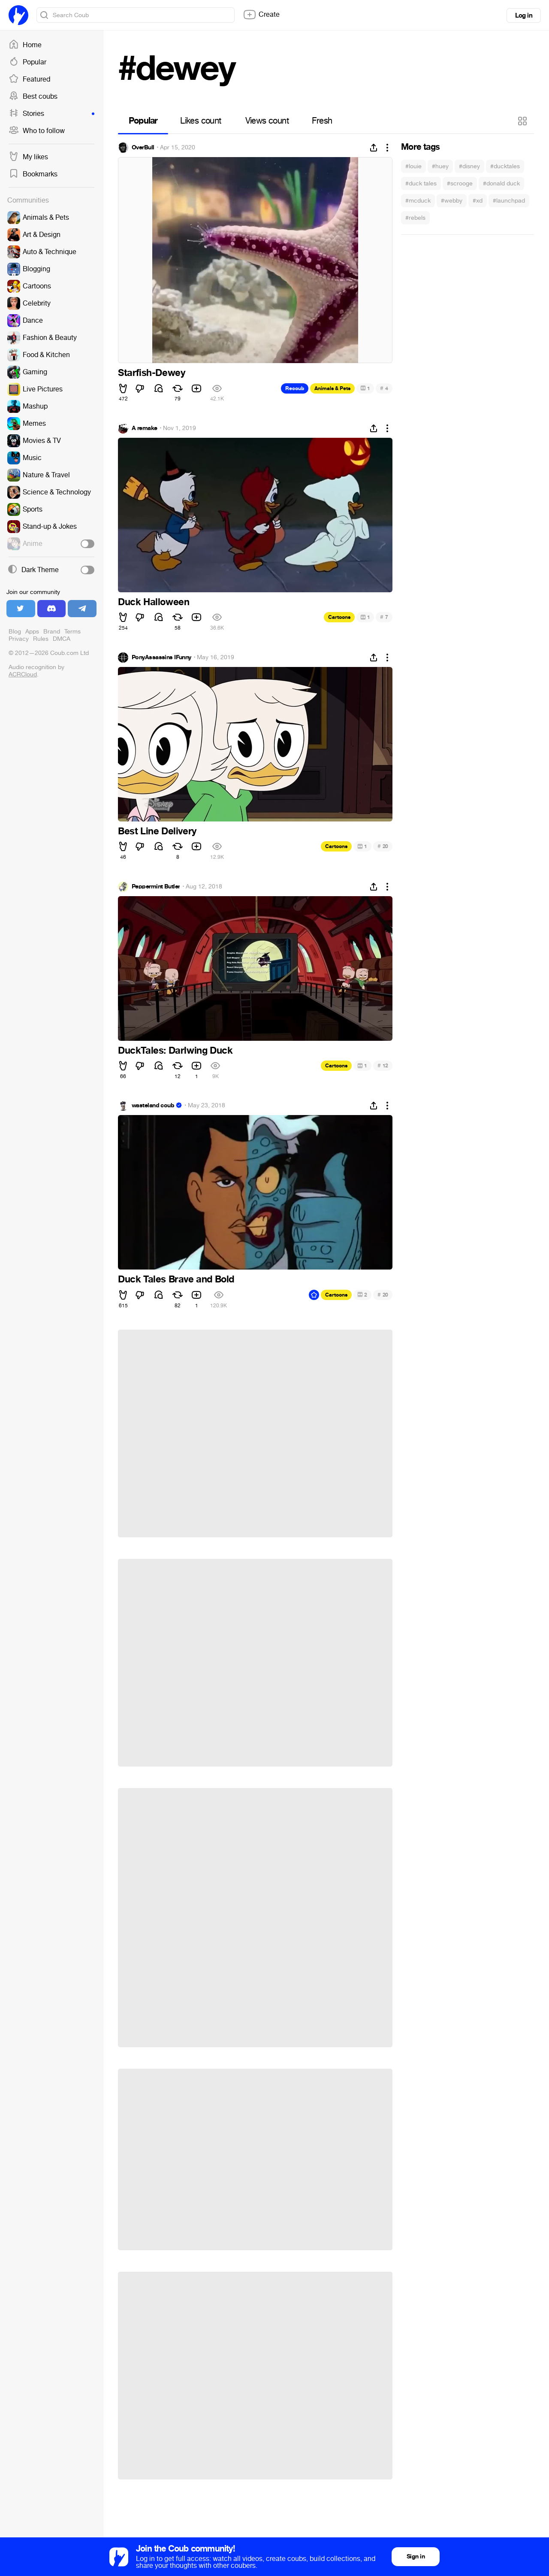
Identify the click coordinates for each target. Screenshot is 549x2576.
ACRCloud (23, 674)
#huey (440, 166)
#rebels (415, 218)
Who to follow (37, 131)
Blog (15, 631)
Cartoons (339, 617)
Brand (51, 631)
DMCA (61, 639)
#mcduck (418, 201)
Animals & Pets (332, 388)
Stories (51, 114)
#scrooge (460, 183)
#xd (478, 201)
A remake (144, 428)
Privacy (19, 639)
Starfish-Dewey (151, 373)
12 (382, 1065)
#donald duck (501, 183)
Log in (523, 15)
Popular (27, 62)
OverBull (143, 148)
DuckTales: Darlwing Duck (175, 1051)
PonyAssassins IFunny (161, 658)
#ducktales (505, 166)
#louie (413, 166)
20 (382, 846)
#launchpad (509, 201)
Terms (72, 631)
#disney (469, 166)
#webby (451, 201)
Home (25, 45)
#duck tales (421, 183)
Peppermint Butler (156, 887)
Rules (40, 639)
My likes (28, 157)
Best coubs (33, 97)
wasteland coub (153, 1106)
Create (261, 14)
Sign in (416, 2556)
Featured (29, 79)
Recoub (294, 388)
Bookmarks (33, 174)
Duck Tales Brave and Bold (176, 1279)
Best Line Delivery (157, 831)
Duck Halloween (153, 602)
